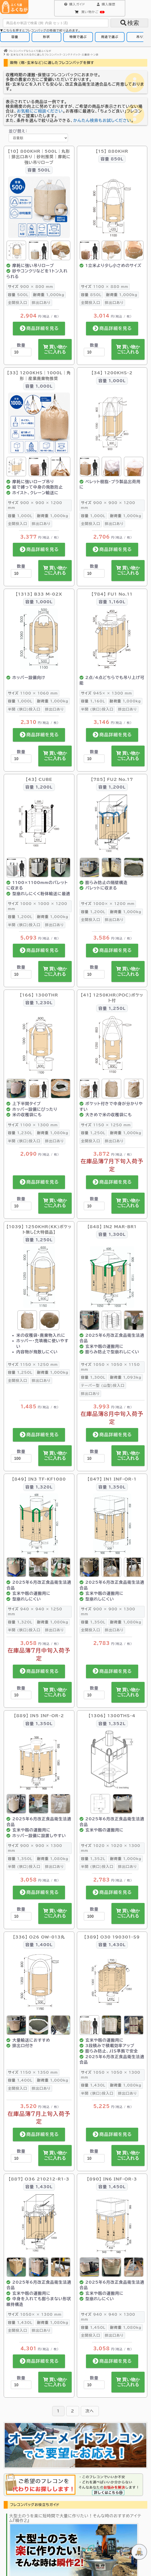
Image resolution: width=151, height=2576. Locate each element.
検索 (129, 22)
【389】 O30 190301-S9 (112, 1937)
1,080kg (52, 1133)
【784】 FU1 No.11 (111, 594)
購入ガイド (74, 4)
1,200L (20, 917)
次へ (90, 2411)
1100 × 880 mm (105, 286)
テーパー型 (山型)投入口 (103, 1385)
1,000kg (48, 295)
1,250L (93, 1133)
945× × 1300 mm (106, 693)
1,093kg (125, 1377)
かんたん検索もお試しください (102, 120)
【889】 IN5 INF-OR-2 (39, 1716)
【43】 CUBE (39, 779)
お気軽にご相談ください (40, 111)
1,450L (93, 2327)
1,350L (93, 1622)
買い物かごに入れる (55, 349)
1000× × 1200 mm (108, 903)
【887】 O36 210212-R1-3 (39, 2179)
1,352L (93, 1859)
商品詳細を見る (39, 328)
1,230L (20, 1133)
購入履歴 (105, 4)
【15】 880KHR (112, 151)
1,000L (20, 516)
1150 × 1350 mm (33, 2072)
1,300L (93, 1377)
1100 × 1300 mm (33, 1125)
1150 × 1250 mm (106, 1125)
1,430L (93, 2085)
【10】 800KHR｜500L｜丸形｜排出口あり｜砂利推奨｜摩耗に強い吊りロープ (39, 156)
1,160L (93, 701)
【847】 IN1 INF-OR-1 (111, 1479)
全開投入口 (17, 302)
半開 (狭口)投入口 (24, 709)
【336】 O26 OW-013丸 (39, 1937)
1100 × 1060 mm (33, 693)
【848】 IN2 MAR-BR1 (112, 1227)
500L (18, 295)
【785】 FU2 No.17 (112, 779)
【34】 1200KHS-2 (111, 373)
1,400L (20, 2080)
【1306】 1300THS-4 (111, 1716)
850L (91, 295)
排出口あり (41, 302)
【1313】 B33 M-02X (39, 594)
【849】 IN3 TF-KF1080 (39, 1479)
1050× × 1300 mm (35, 2314)
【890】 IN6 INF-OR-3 (112, 2179)
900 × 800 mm (30, 286)
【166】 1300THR (39, 995)
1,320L (20, 1622)
